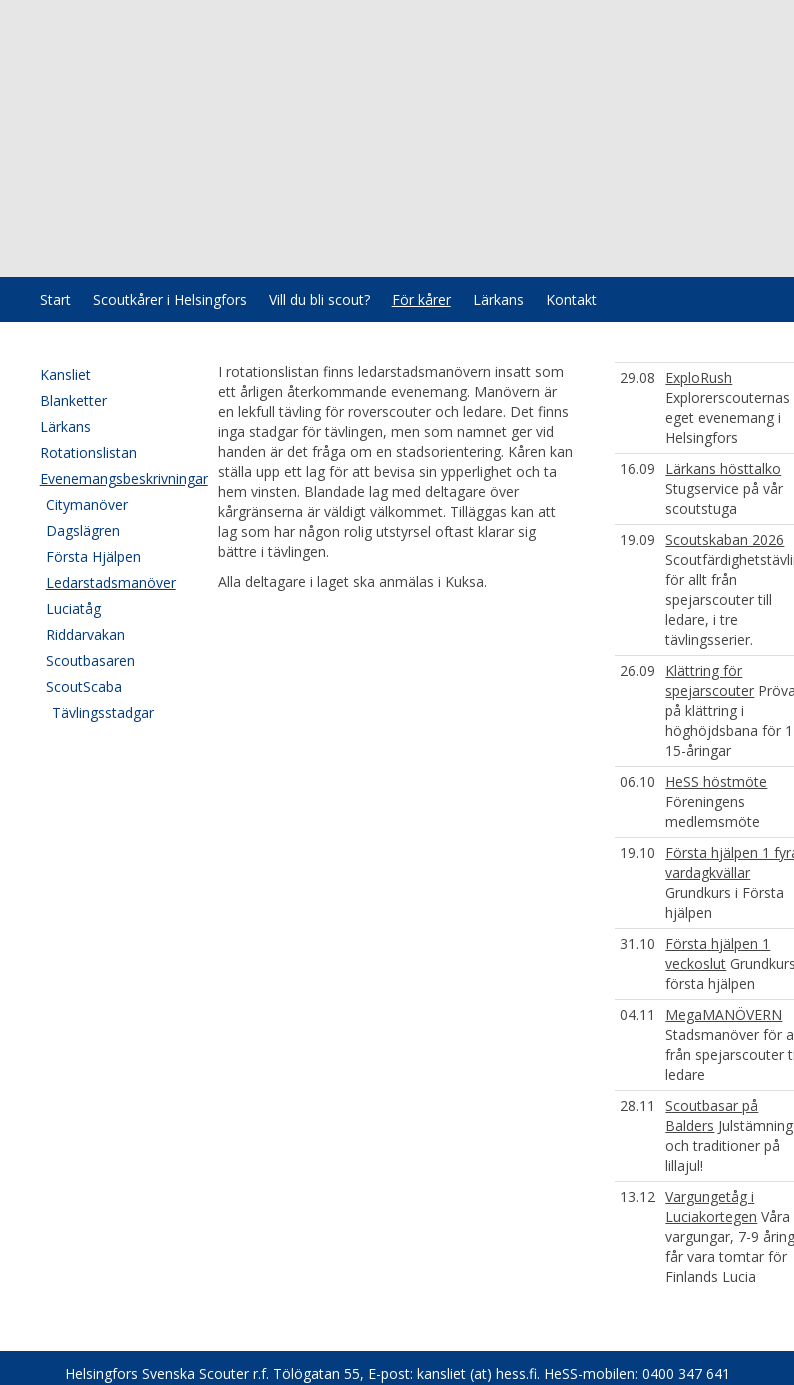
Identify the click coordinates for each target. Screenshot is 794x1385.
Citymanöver (87, 504)
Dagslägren (83, 530)
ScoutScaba (84, 686)
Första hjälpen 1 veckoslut (717, 953)
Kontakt (571, 299)
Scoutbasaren (90, 660)
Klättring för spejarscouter (709, 680)
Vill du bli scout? (319, 299)
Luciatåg (73, 608)
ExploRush (698, 377)
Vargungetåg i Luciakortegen (711, 1206)
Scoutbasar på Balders (711, 1115)
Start (55, 299)
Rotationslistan (88, 452)
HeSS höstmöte (716, 781)
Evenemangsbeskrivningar (109, 478)
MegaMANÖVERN (723, 1014)
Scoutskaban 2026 (724, 539)
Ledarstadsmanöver (111, 582)
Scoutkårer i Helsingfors (170, 299)
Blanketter (73, 400)
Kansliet (65, 374)
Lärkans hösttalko (723, 468)
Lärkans (498, 299)
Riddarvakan (85, 634)
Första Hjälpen (93, 556)
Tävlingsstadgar (103, 712)
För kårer (421, 299)
